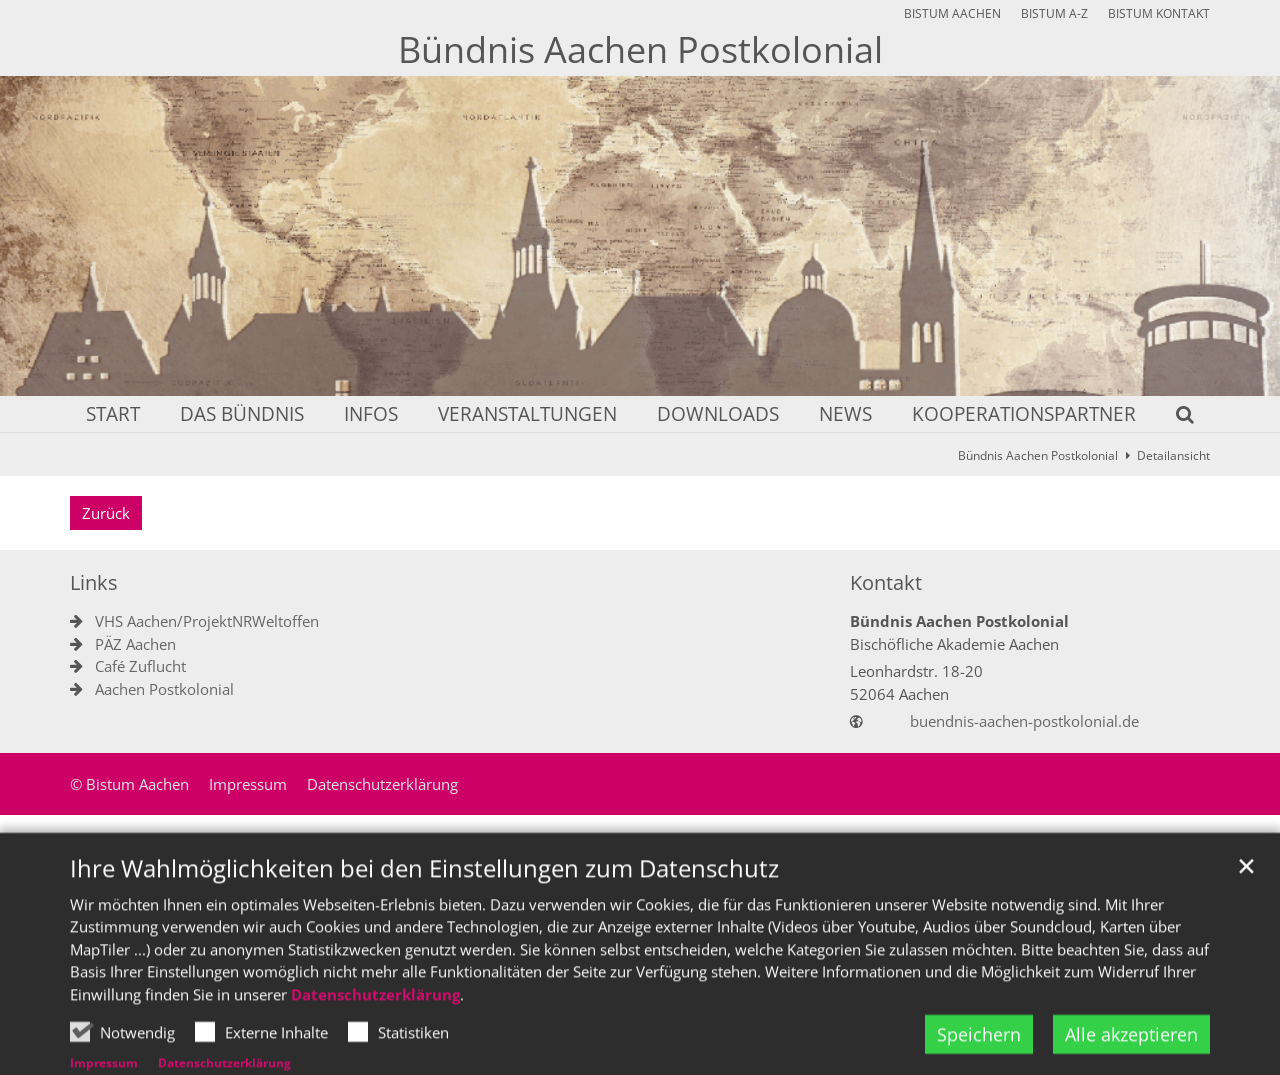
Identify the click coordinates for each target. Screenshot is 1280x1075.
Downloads (718, 415)
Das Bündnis (242, 415)
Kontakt (886, 582)
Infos (371, 415)
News (845, 415)
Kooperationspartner (1024, 415)
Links (94, 582)
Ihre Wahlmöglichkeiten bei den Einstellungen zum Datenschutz (424, 913)
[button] (1172, 418)
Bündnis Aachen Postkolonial (1038, 455)
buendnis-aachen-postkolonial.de (1024, 721)
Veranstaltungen (527, 415)
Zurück (106, 513)
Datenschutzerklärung (375, 1039)
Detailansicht (1173, 455)
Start (113, 415)
